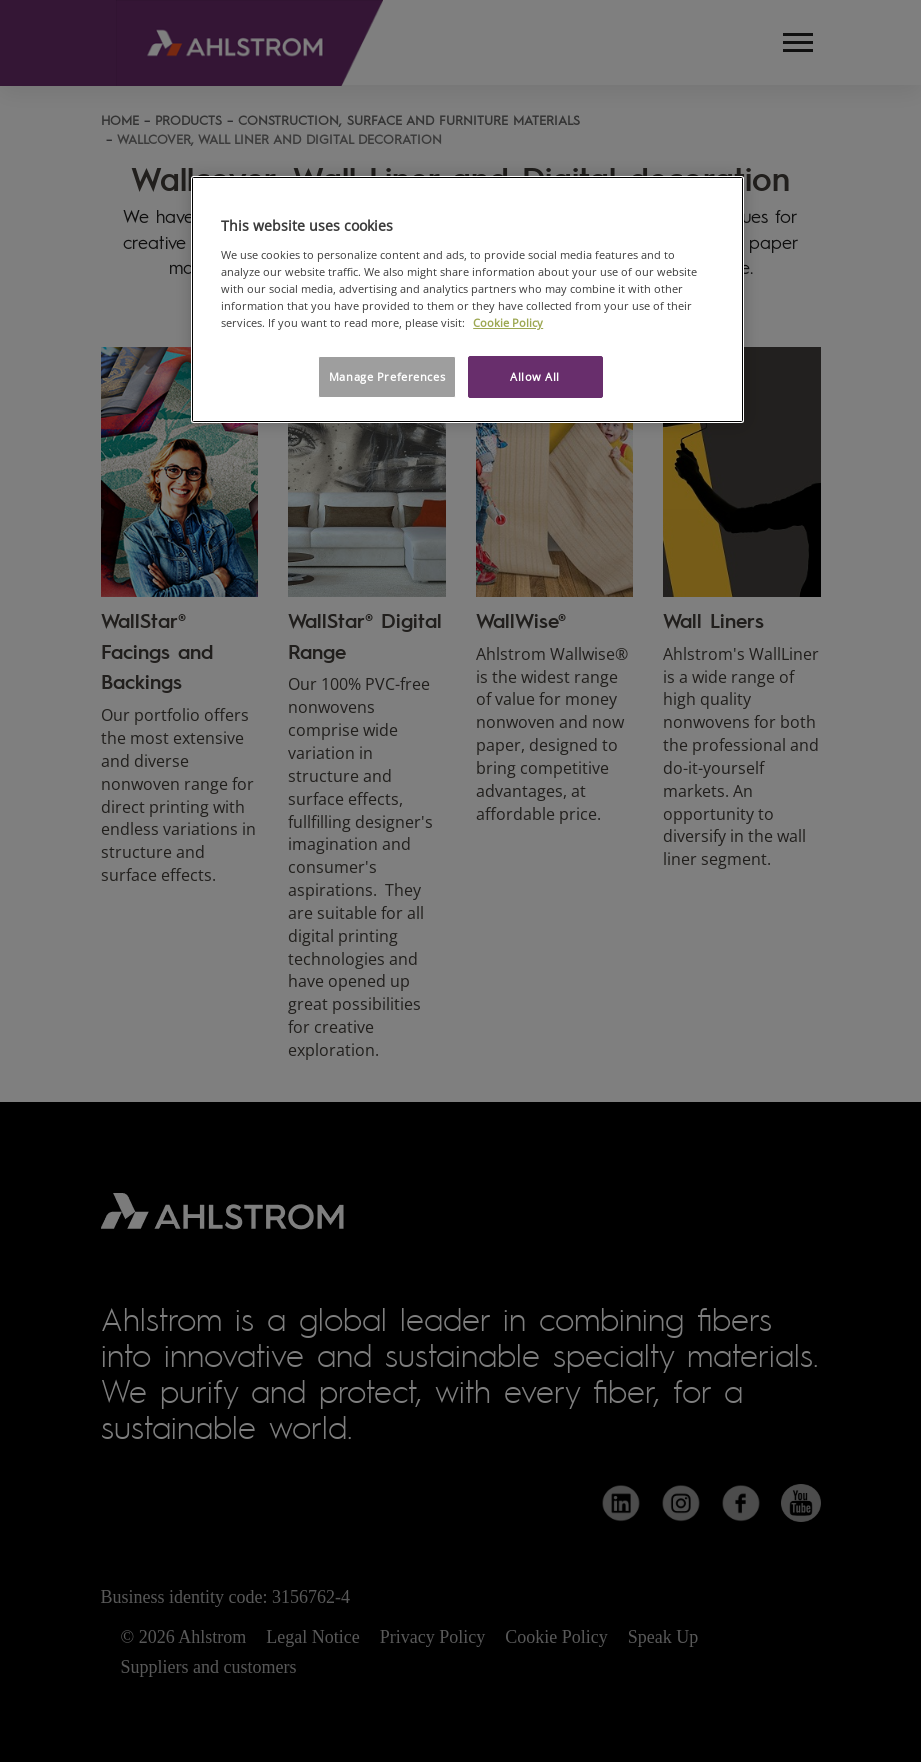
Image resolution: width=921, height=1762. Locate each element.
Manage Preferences (387, 376)
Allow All (535, 376)
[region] (467, 299)
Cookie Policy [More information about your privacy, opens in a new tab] (508, 322)
